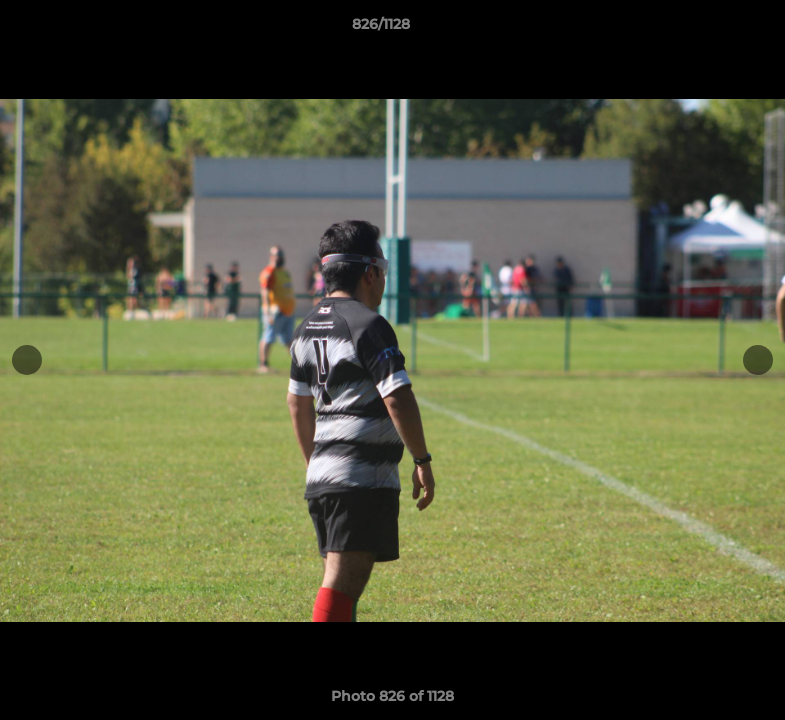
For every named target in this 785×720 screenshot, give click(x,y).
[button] (701, 29)
